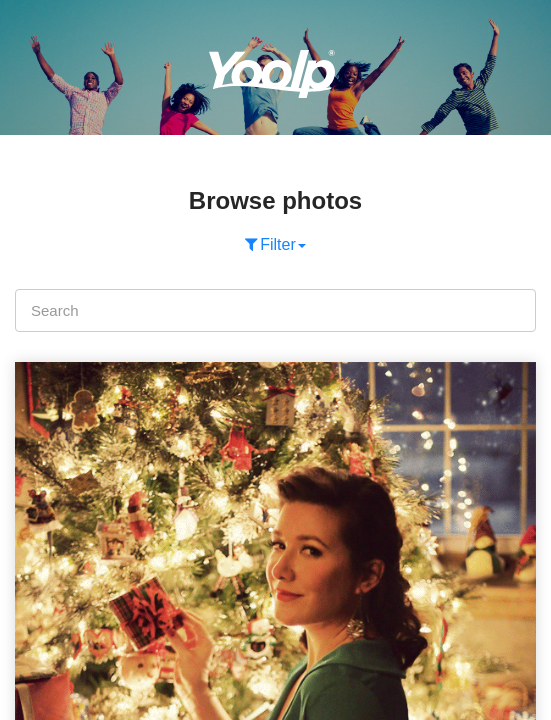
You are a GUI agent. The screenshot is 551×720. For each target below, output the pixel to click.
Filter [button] (275, 244)
